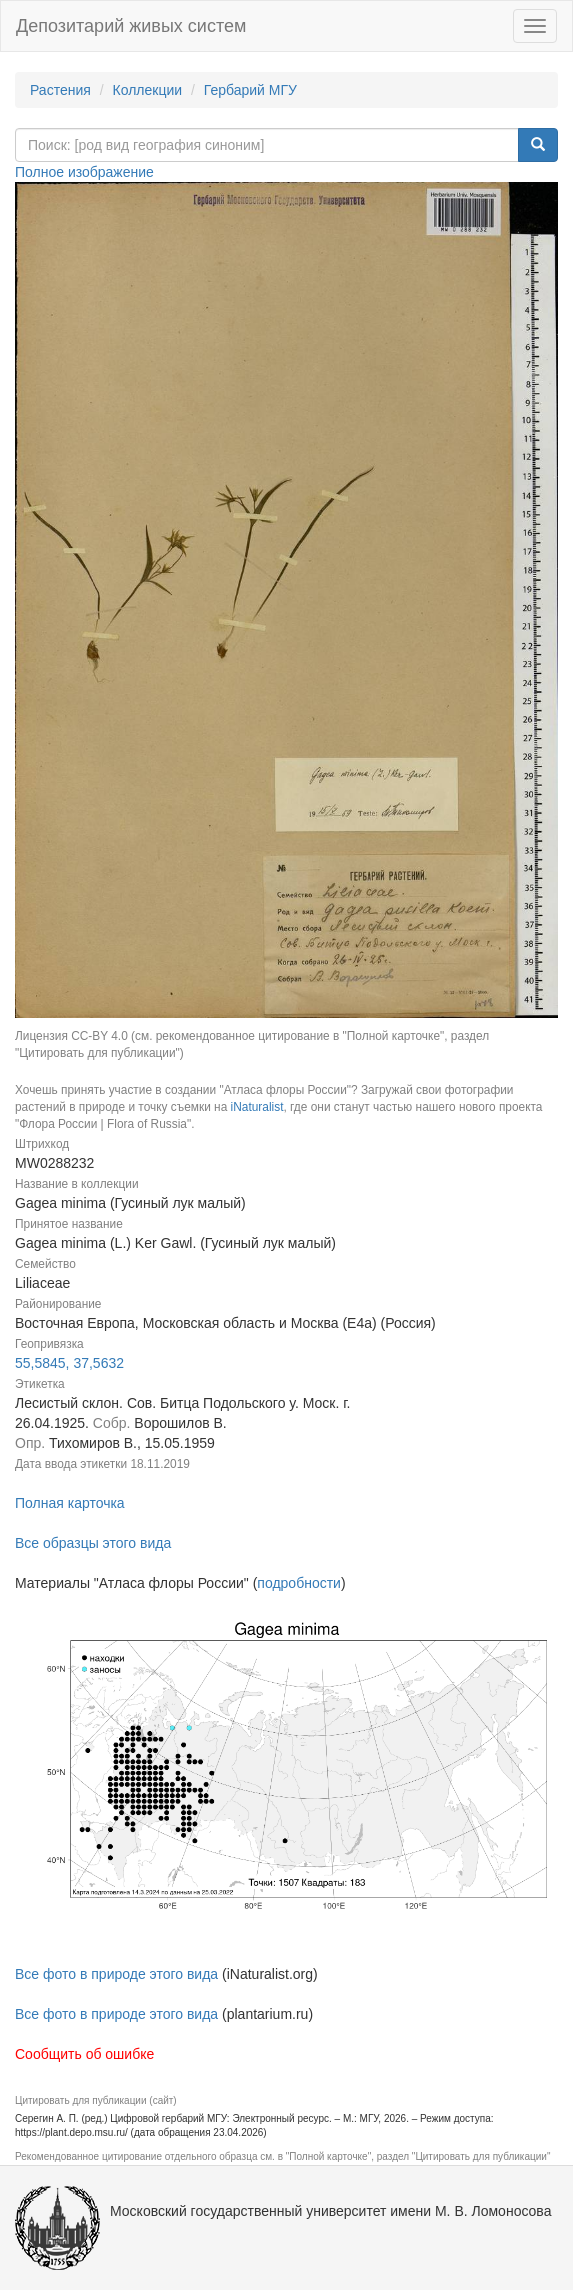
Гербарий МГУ (250, 90)
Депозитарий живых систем (131, 26)
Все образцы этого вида (93, 1543)
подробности (299, 1583)
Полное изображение (84, 172)
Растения (60, 90)
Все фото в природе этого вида (116, 1974)
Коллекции (148, 90)
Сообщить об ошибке (84, 2054)
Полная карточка (70, 1503)
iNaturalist (257, 1107)
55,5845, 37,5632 (69, 1363)
